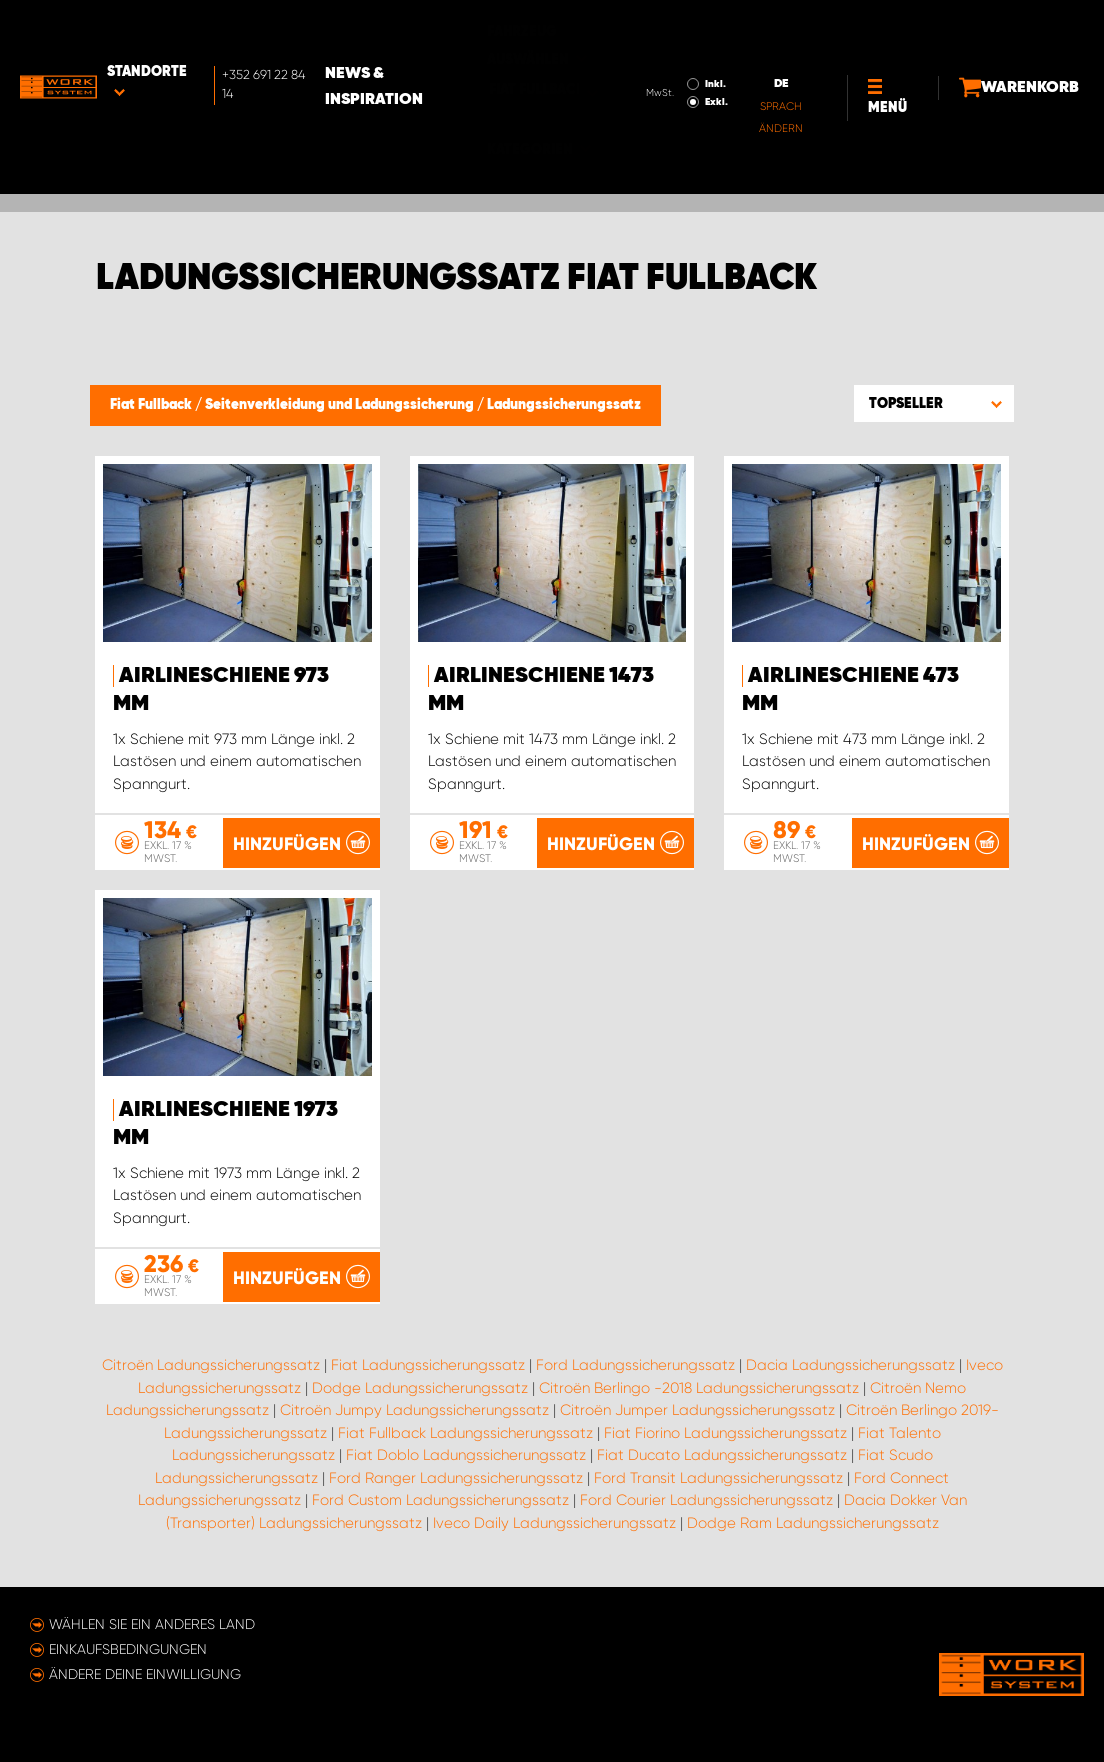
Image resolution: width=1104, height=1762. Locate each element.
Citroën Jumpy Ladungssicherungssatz (414, 1410)
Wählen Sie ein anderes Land (152, 1624)
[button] (934, 403)
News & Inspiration (442, 31)
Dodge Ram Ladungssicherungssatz (813, 1523)
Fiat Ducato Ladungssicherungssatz (722, 1455)
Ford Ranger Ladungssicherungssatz (456, 1478)
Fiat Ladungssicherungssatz (428, 1365)
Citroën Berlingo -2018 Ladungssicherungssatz (699, 1388)
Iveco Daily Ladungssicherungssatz (554, 1523)
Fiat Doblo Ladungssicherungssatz (466, 1455)
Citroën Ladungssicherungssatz (211, 1365)
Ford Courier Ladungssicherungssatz (706, 1500)
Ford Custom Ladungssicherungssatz (440, 1500)
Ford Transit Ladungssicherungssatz (718, 1478)
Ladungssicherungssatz (564, 405)
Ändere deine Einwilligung (145, 1674)
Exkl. (659, 46)
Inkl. (658, 28)
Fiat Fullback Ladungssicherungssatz (465, 1433)
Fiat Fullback (152, 405)
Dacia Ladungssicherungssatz (850, 1365)
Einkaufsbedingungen (128, 1649)
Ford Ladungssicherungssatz (635, 1365)
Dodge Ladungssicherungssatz (420, 1388)
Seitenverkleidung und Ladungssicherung (341, 405)
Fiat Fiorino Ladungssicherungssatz (725, 1433)
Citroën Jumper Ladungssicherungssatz (697, 1410)
